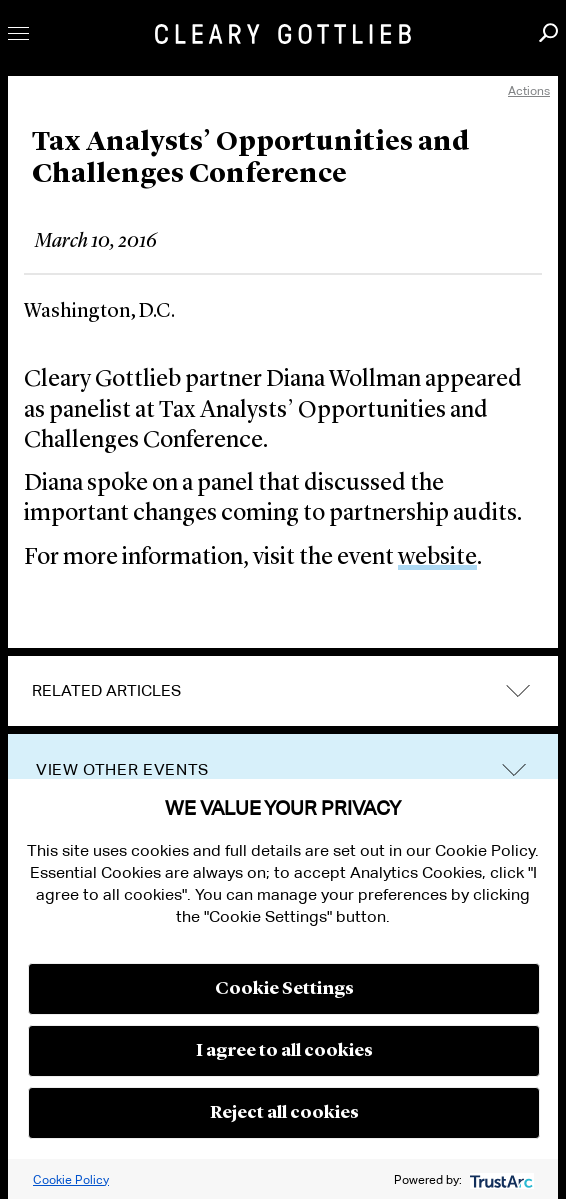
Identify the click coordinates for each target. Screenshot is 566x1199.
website (437, 558)
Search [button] (548, 32)
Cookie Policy (71, 1179)
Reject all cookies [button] (284, 1113)
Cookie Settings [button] (284, 989)
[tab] (283, 691)
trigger (514, 770)
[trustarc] (499, 1179)
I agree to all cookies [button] (284, 1051)
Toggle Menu (18, 33)
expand (518, 691)
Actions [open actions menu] (529, 90)
